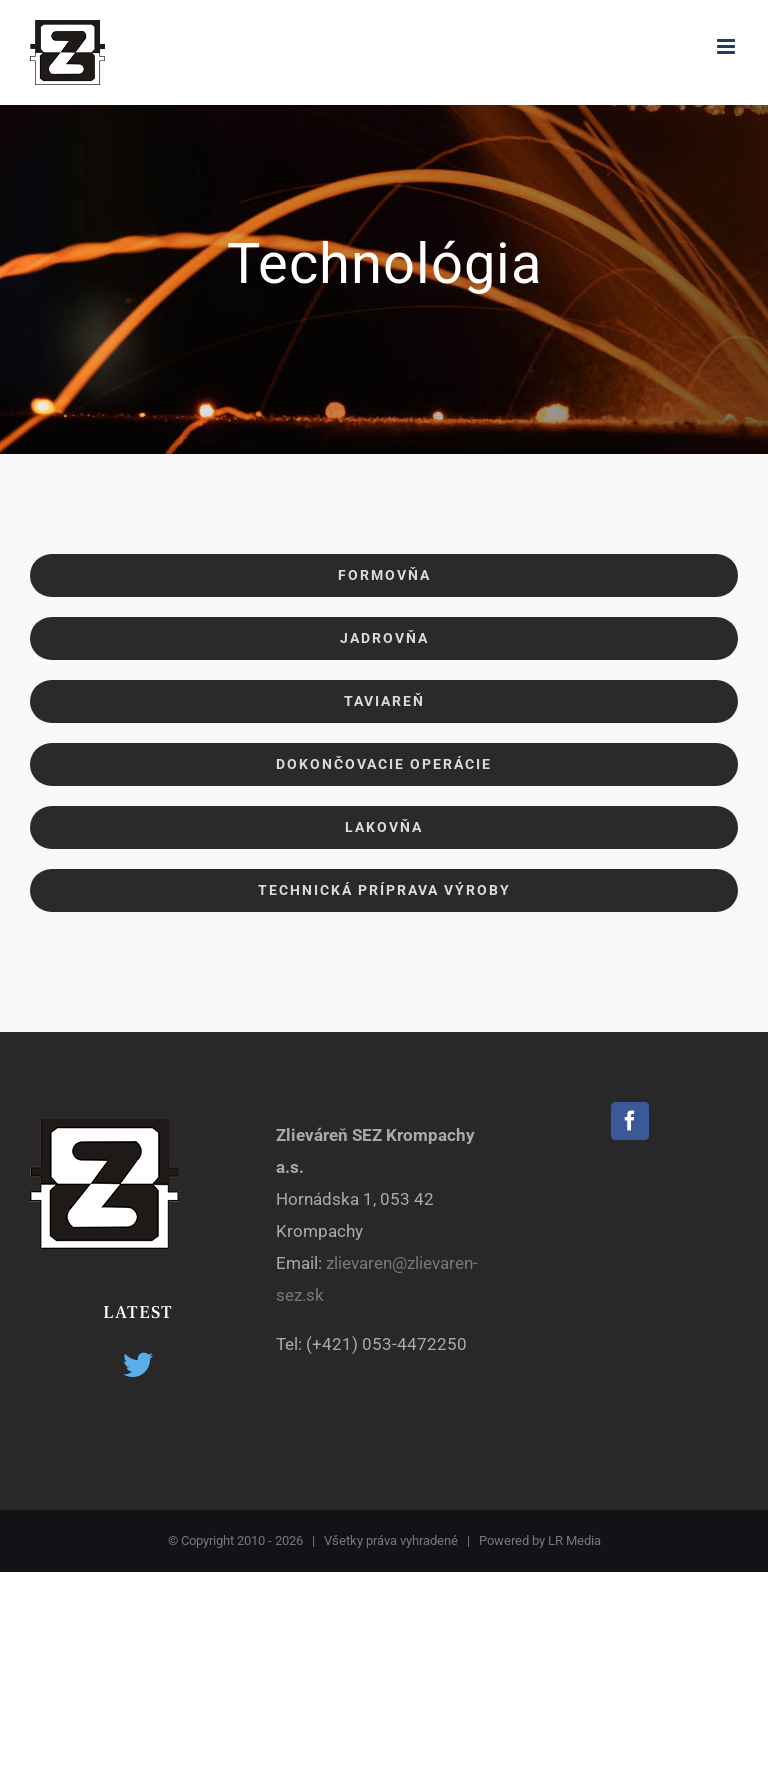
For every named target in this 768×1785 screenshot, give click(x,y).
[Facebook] (630, 1121)
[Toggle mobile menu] (727, 46)
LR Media (574, 1540)
